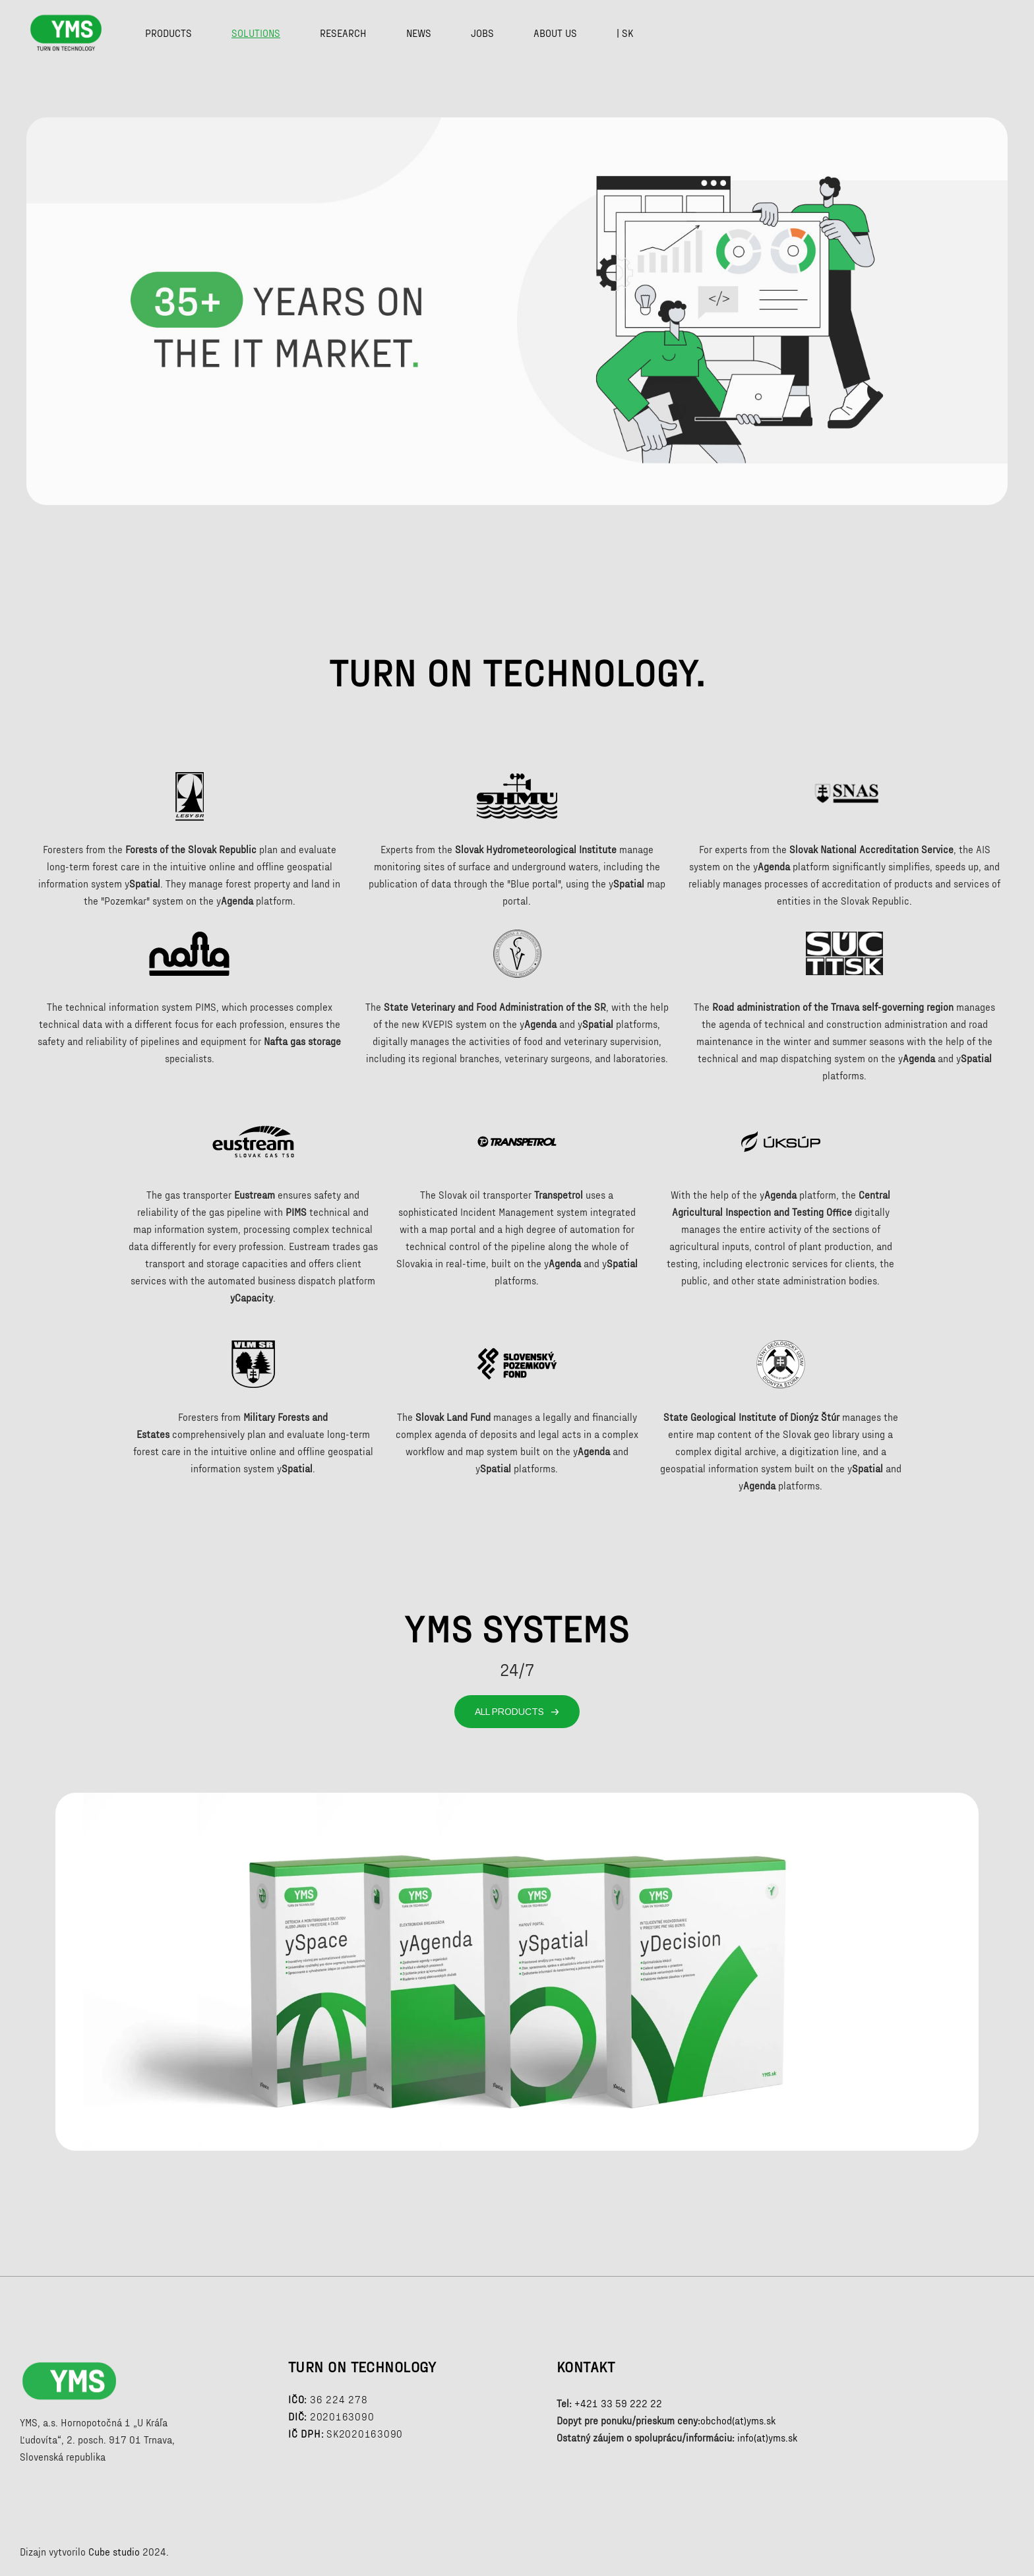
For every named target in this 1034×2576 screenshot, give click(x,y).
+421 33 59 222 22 (618, 2403)
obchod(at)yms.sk (738, 2420)
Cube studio (114, 2552)
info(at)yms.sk (767, 2437)
